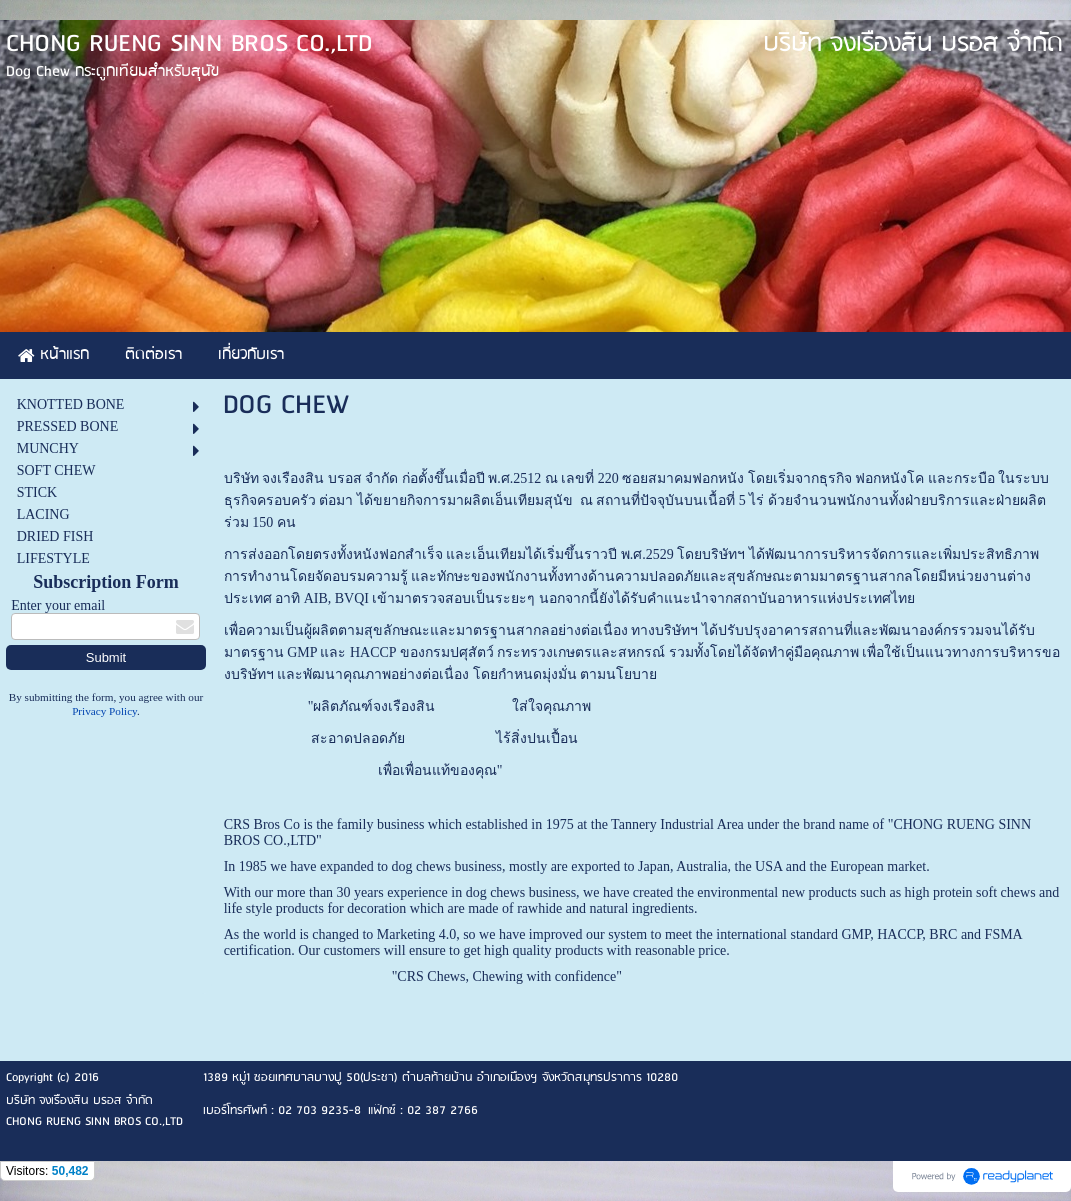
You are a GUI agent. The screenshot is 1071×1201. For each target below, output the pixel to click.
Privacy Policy (104, 711)
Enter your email (58, 605)
